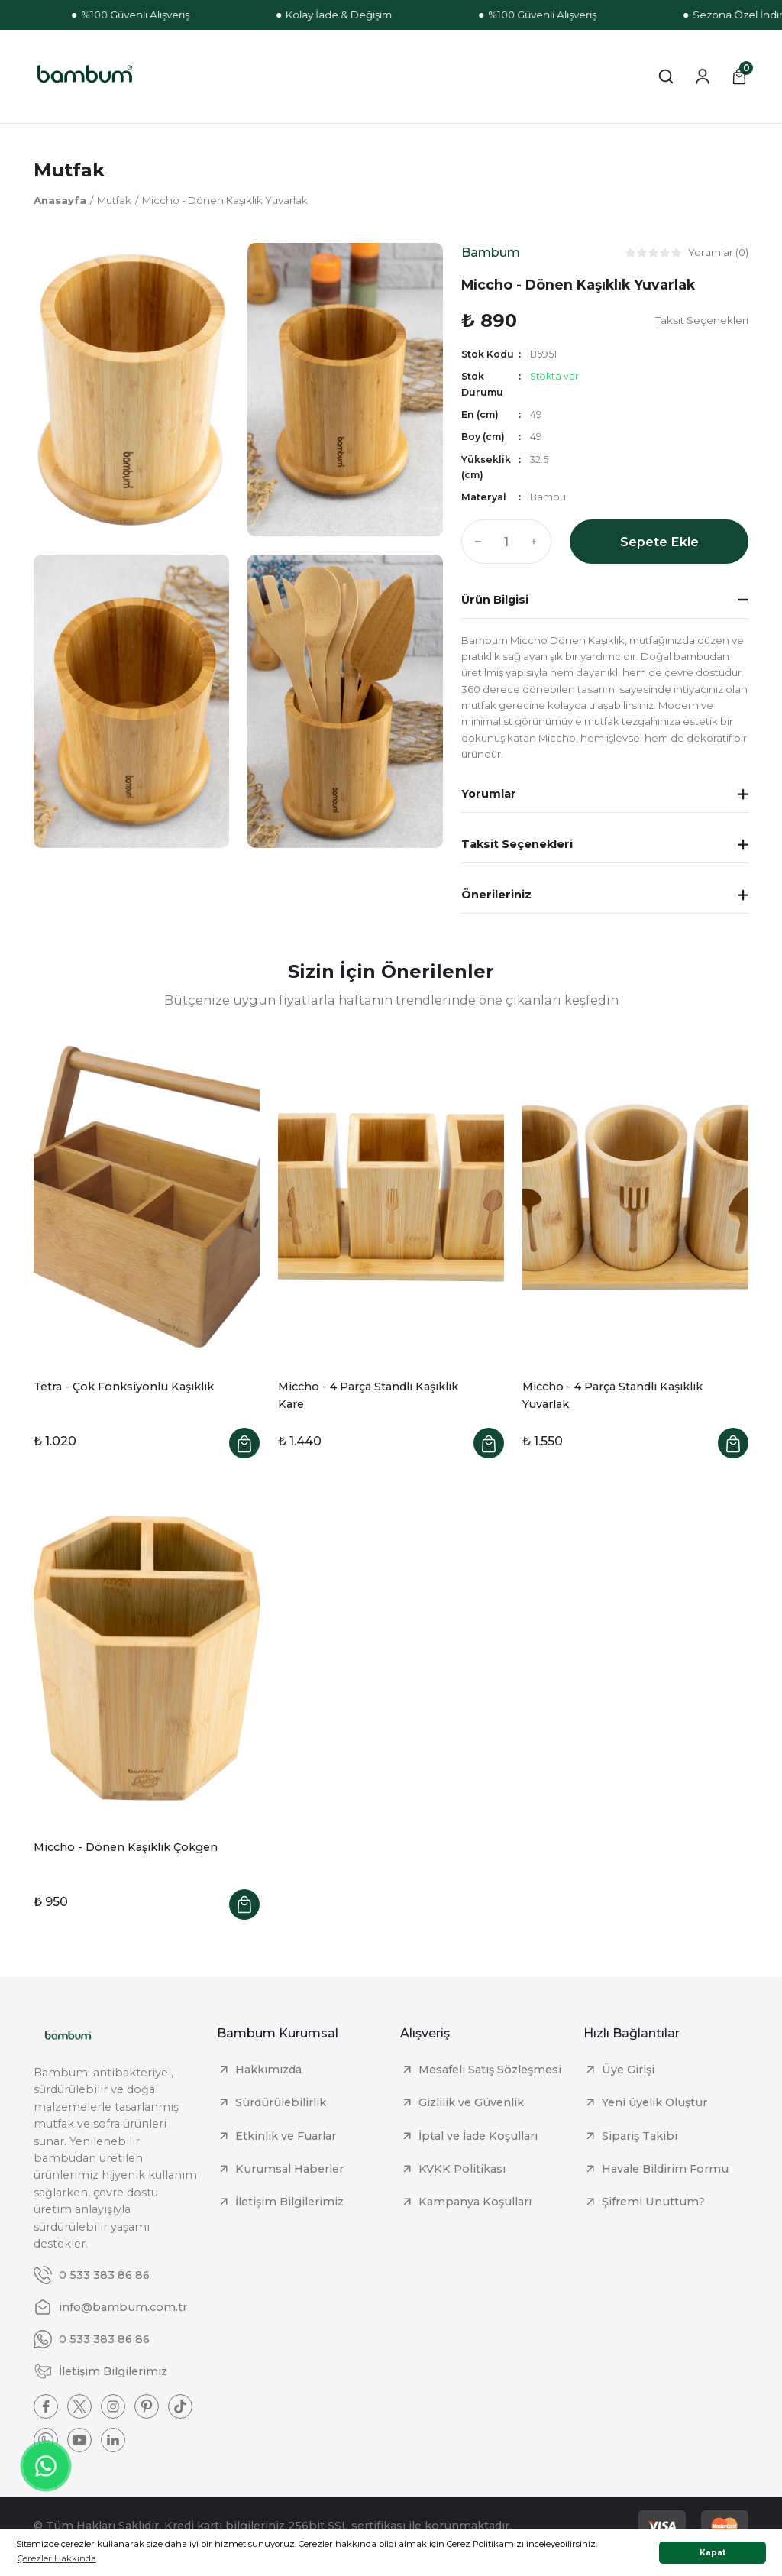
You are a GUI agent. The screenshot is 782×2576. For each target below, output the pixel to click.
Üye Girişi (628, 2069)
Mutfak (69, 170)
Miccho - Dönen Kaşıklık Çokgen (126, 1847)
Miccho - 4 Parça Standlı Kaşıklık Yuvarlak (612, 1395)
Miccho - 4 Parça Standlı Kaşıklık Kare (368, 1395)
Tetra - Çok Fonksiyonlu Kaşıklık (124, 1386)
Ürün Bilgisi (494, 600)
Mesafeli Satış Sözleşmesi (489, 2069)
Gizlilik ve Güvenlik (471, 2102)
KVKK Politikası (462, 2169)
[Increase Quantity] (537, 541)
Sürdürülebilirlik (280, 2102)
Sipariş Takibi (639, 2136)
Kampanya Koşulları (475, 2202)
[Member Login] (702, 76)
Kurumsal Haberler (289, 2169)
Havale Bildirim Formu (665, 2169)
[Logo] (85, 76)
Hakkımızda (268, 2069)
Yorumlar (488, 794)
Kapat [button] (713, 2553)
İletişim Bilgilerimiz (289, 2202)
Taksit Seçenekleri (517, 844)
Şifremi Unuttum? (653, 2202)
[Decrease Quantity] (475, 541)
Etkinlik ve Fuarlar (285, 2136)
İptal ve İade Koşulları (478, 2136)
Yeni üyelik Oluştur (654, 2102)
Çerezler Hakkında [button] (57, 2558)
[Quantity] (506, 541)
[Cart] (739, 76)
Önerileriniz (496, 894)
